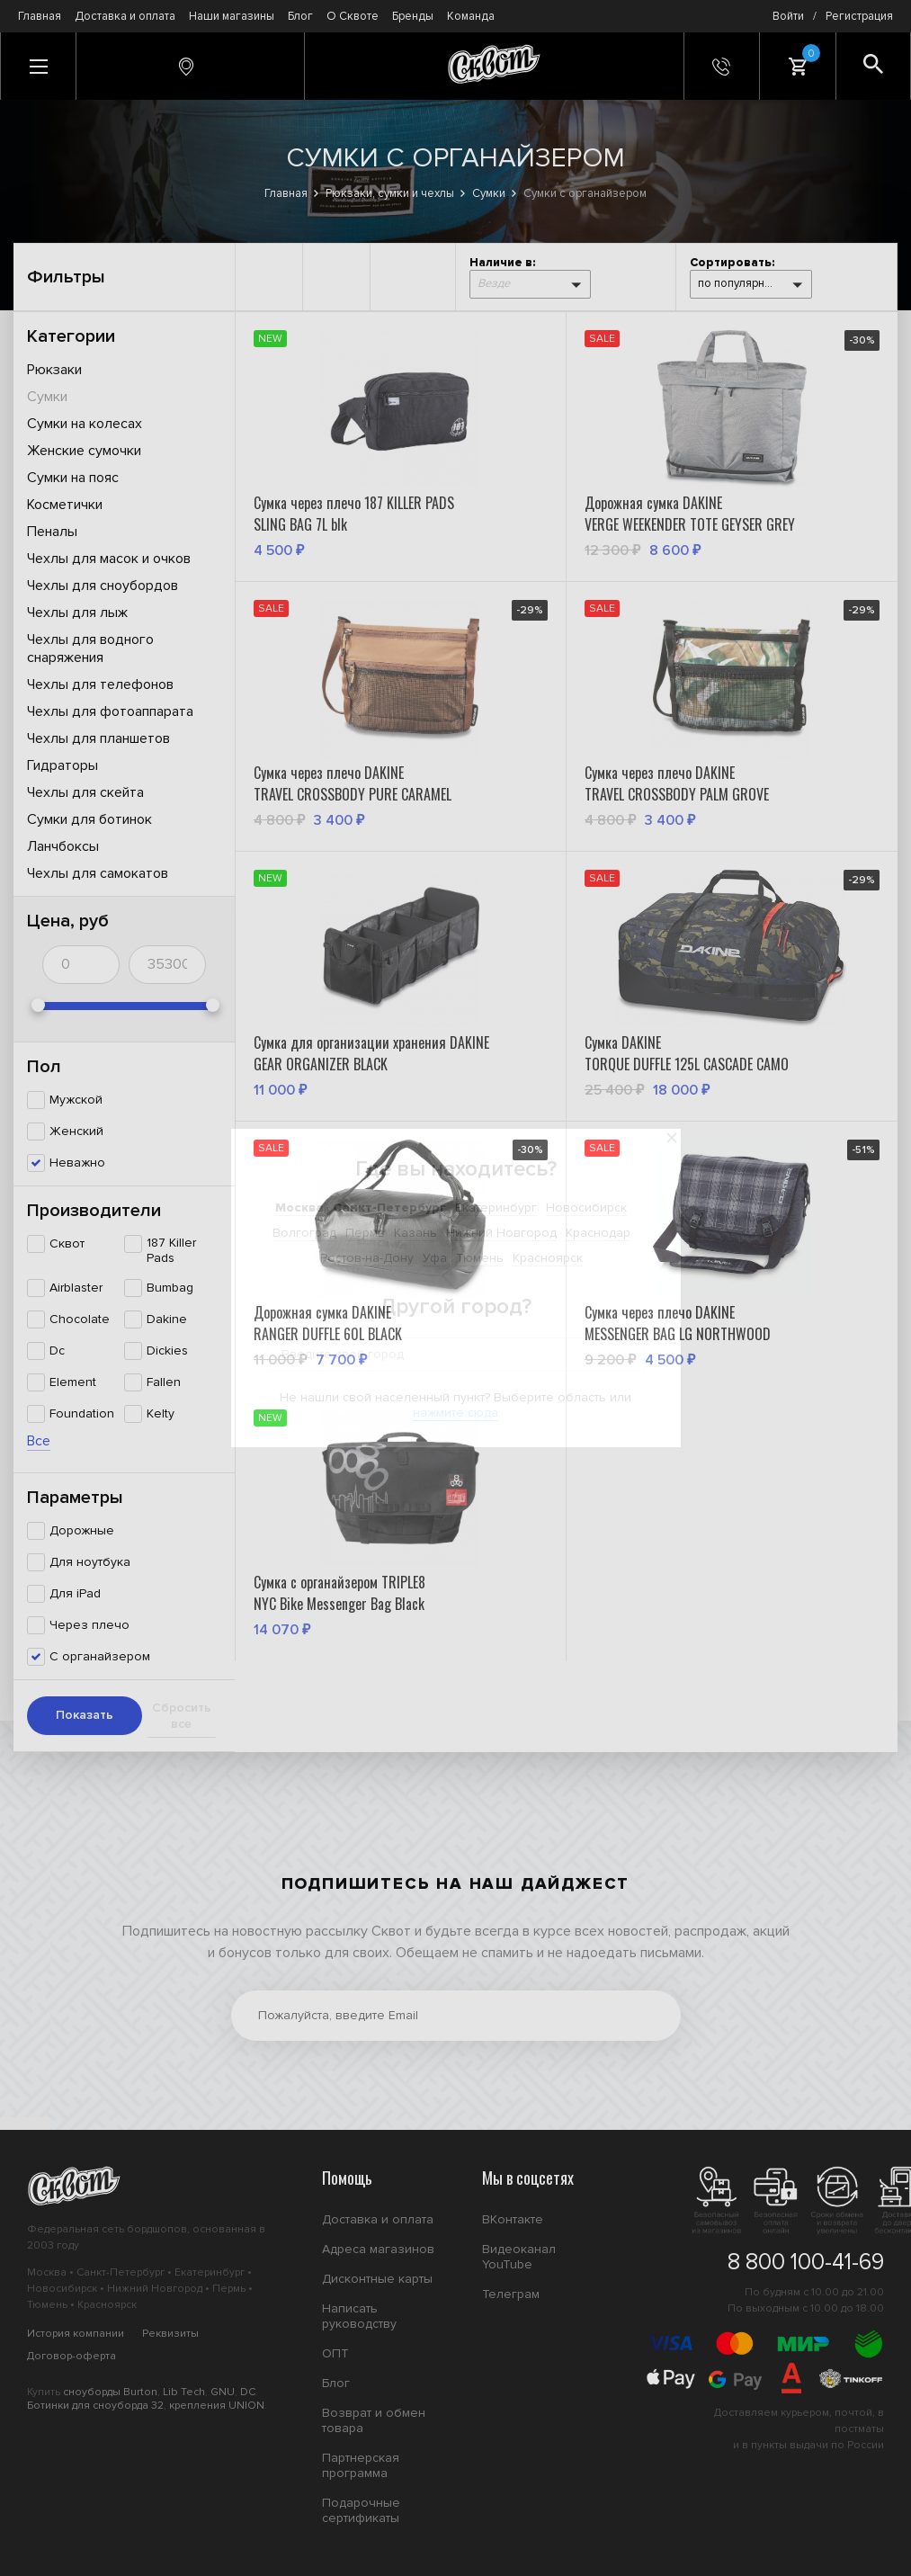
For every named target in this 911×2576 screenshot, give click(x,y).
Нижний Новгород (501, 1232)
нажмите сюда (455, 1412)
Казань (415, 1232)
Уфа (435, 1258)
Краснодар (598, 1232)
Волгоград (304, 1232)
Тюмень (480, 1258)
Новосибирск (586, 1207)
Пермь (365, 1232)
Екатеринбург (496, 1207)
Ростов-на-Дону (367, 1258)
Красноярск (548, 1258)
